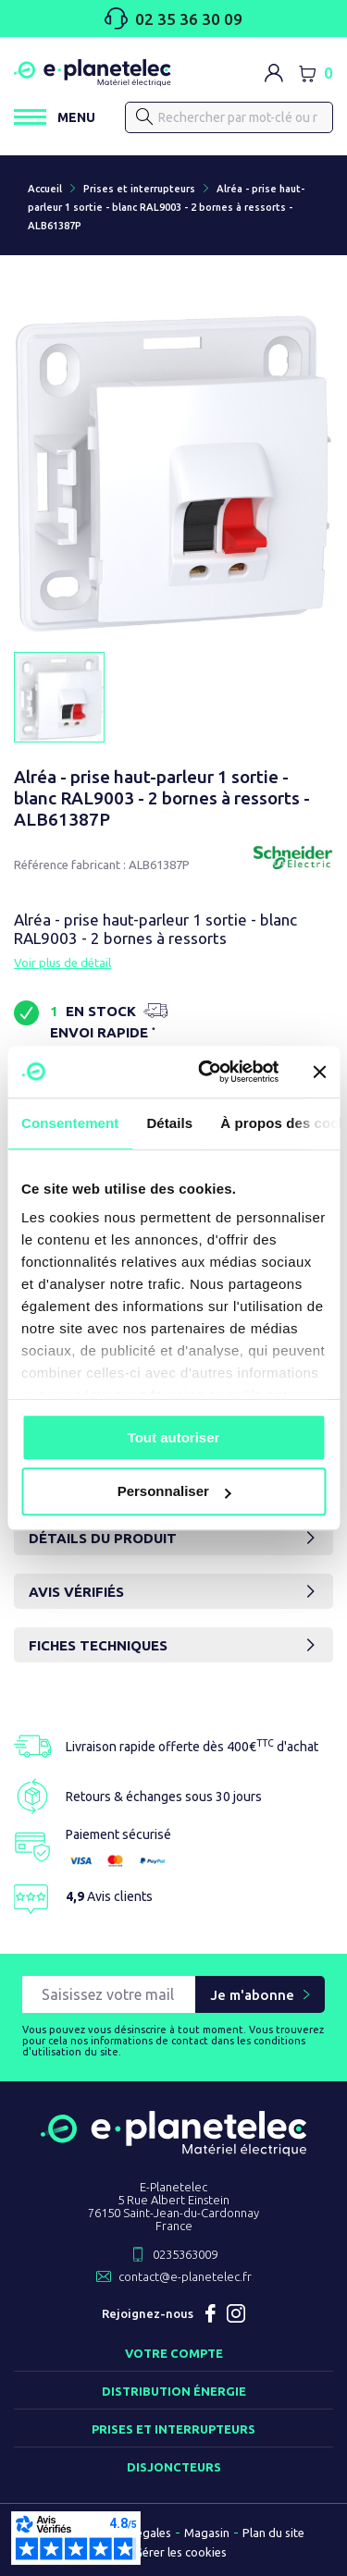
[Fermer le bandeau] (319, 1071)
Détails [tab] (169, 1123)
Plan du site (273, 2532)
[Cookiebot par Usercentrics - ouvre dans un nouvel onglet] (207, 1072)
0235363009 (185, 2254)
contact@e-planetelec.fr (185, 2276)
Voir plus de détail (62, 962)
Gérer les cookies (180, 2551)
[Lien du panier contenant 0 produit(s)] (315, 73)
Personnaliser (174, 1492)
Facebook (210, 2313)
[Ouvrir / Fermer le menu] (54, 117)
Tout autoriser (174, 1437)
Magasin (206, 2532)
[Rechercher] (145, 117)
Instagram (236, 2313)
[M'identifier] (274, 73)
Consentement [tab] (69, 1123)
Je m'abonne (252, 1995)
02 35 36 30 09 (173, 18)
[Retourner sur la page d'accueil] (173, 2149)
